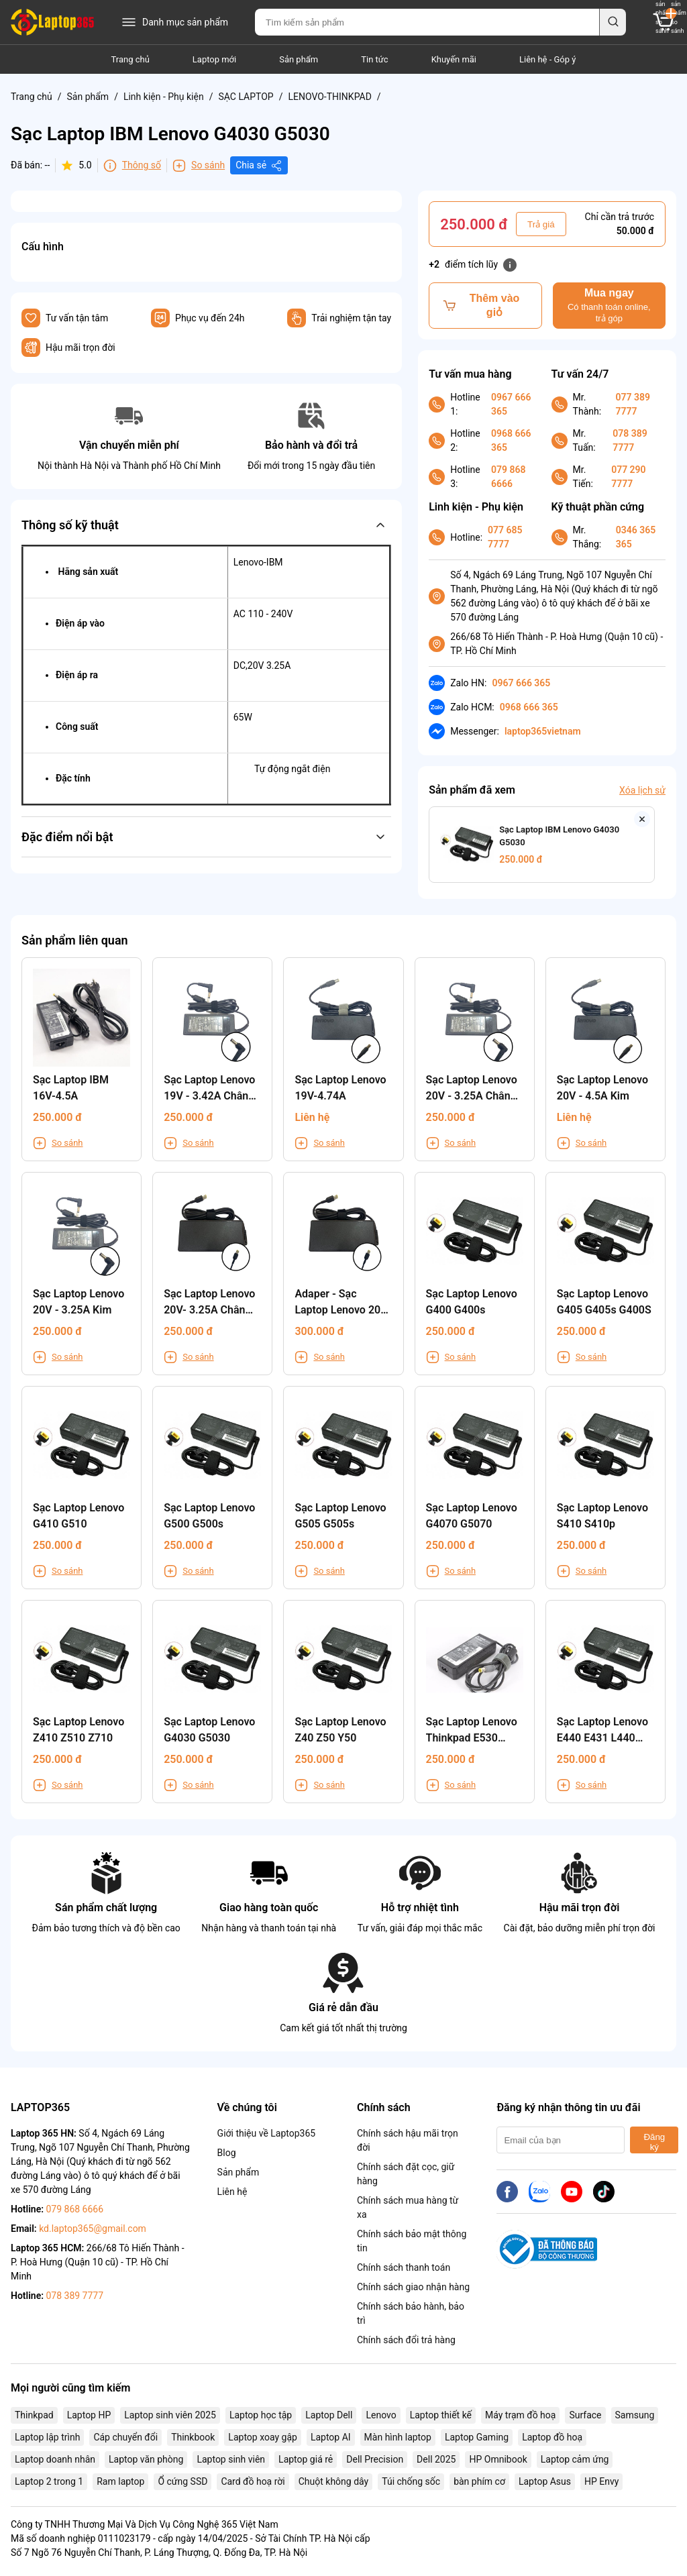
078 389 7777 (630, 440)
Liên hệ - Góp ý (547, 59)
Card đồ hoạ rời (252, 2481)
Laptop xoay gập (262, 2437)
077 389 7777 (633, 404)
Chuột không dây (333, 2481)
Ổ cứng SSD (182, 2481)
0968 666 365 (511, 440)
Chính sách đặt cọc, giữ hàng (405, 2173)
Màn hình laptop (397, 2437)
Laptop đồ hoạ (552, 2437)
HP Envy (601, 2481)
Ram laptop (120, 2481)
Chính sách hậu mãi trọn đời (407, 2140)
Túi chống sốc (411, 2481)
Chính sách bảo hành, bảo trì (410, 2313)
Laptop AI (331, 2437)
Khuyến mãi (453, 59)
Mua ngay (609, 305)
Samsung (635, 2415)
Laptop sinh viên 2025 (170, 2415)
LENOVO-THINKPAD (329, 96)
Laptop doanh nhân (55, 2459)
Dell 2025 (436, 2459)
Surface (585, 2415)
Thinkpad (34, 2415)
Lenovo (381, 2415)
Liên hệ (232, 2191)
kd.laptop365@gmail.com (92, 2228)
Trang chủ (130, 59)
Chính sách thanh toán (403, 2267)
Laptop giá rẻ (305, 2459)
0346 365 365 (635, 537)
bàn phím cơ (479, 2481)
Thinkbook (193, 2437)
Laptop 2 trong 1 (49, 2481)
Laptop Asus (545, 2481)
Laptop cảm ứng (575, 2459)
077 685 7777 (505, 537)
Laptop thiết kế (441, 2415)
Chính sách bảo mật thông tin (411, 2241)
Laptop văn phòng (146, 2459)
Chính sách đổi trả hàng (406, 2339)
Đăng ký (654, 2142)
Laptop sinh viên (231, 2459)
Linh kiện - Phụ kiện (163, 96)
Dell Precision (374, 2459)
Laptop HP (89, 2415)
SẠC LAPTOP (245, 96)
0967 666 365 (511, 404)
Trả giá (541, 224)
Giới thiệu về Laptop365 (266, 2133)
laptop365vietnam (543, 731)
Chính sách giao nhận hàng (413, 2287)
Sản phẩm (298, 59)
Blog (226, 2152)
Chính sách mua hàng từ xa (407, 2207)
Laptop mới (214, 59)
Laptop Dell (328, 2415)
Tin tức (374, 59)
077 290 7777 (628, 476)
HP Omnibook (498, 2459)
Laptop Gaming (477, 2437)
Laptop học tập (260, 2415)
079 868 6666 (508, 476)
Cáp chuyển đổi (125, 2437)
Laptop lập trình (47, 2437)
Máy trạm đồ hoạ (520, 2415)
